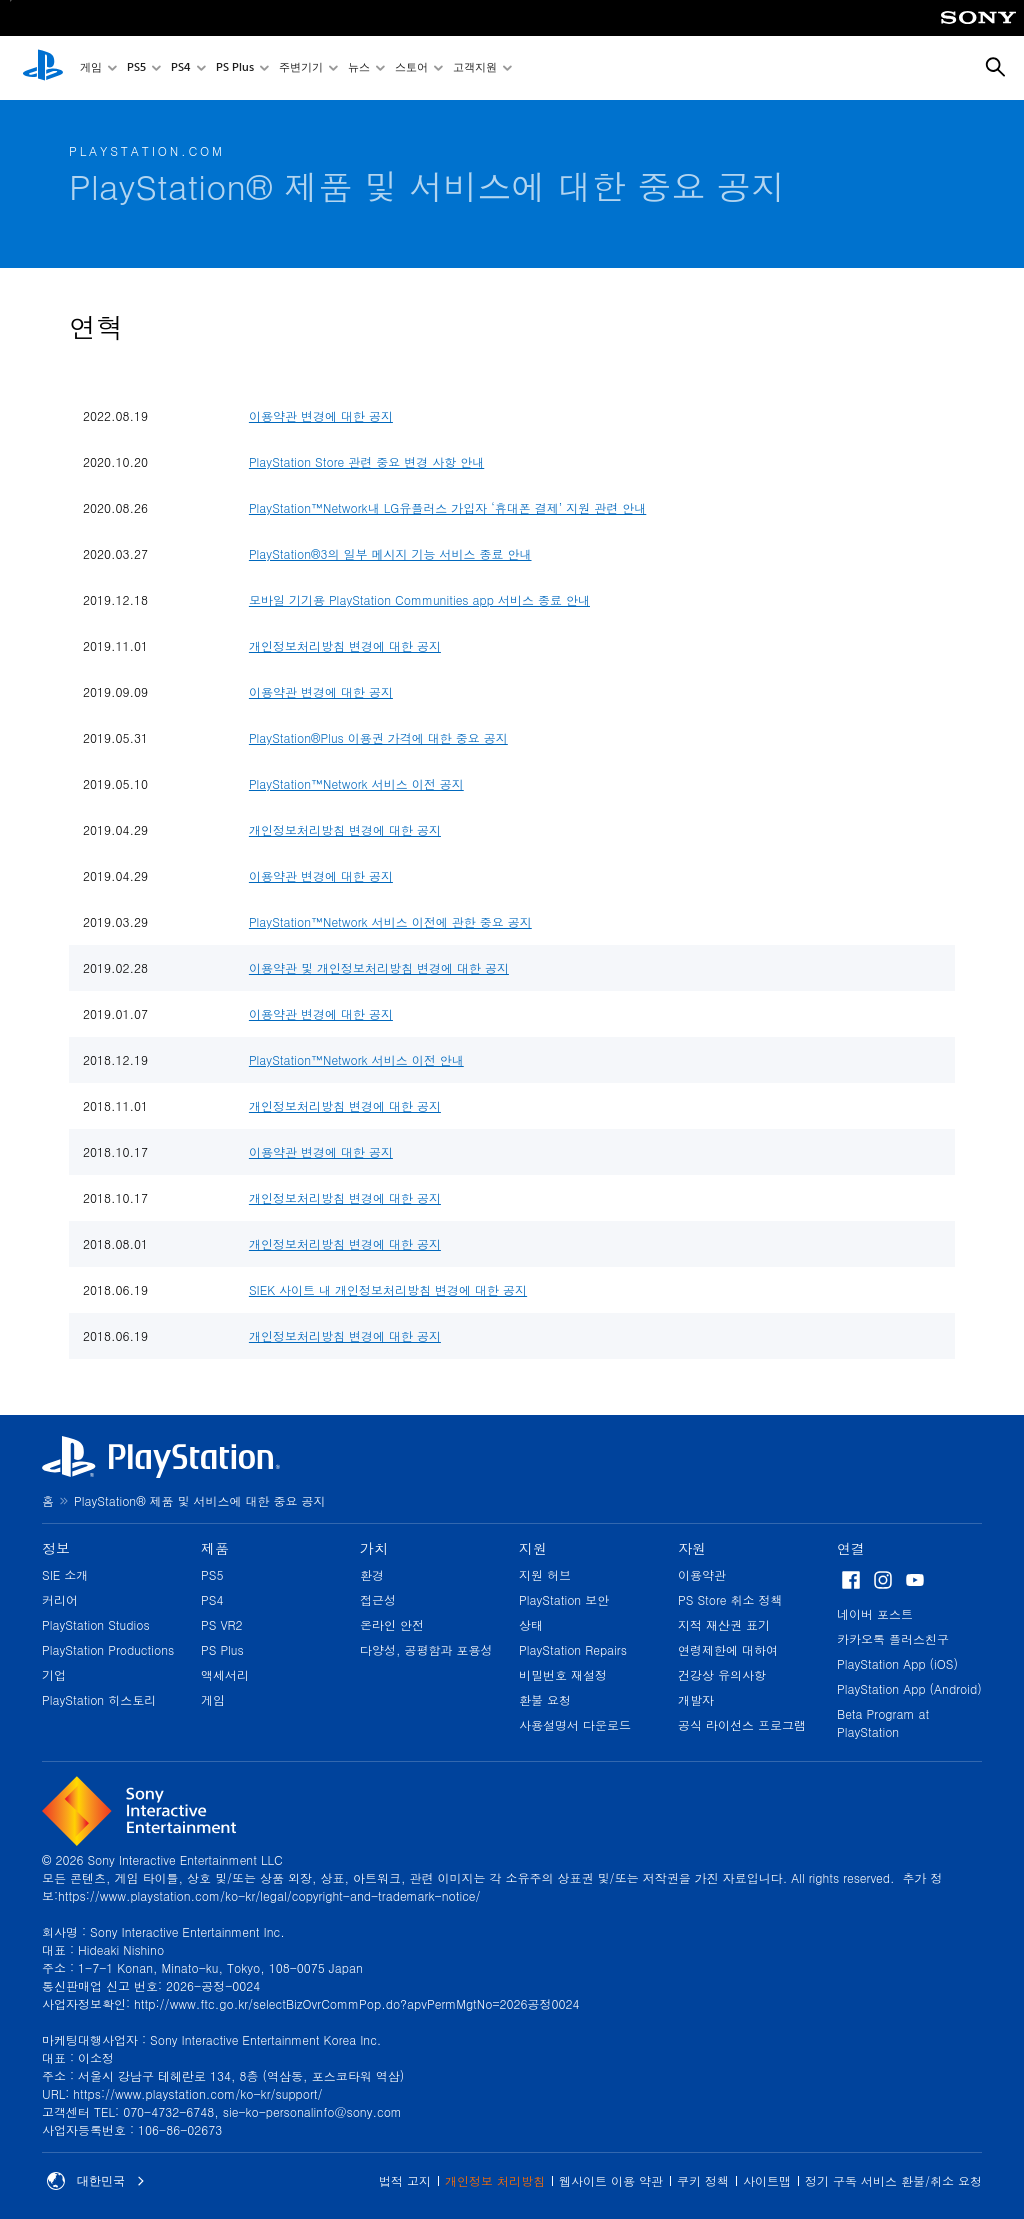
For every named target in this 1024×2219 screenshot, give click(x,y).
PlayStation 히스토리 (99, 1699)
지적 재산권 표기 (724, 1624)
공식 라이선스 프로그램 (742, 1724)
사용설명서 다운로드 (575, 1724)
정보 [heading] (56, 1548)
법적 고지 (405, 2180)
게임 (91, 68)
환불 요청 (545, 1699)
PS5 (136, 68)
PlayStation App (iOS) (897, 1663)
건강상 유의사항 (722, 1674)
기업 (54, 1674)
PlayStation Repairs (573, 1649)
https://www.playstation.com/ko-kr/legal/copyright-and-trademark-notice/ (269, 1895)
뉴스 (359, 68)
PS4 (181, 68)
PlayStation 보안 (564, 1599)
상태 (531, 1624)
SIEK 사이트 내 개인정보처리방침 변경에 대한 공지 (388, 1289)
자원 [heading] (692, 1548)
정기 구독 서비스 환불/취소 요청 (893, 2180)
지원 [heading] (533, 1548)
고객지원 (475, 68)
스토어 (411, 68)
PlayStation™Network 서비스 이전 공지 (356, 783)
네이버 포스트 (875, 1613)
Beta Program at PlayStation (883, 1722)
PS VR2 (222, 1624)
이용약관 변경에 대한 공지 (321, 415)
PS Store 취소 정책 (730, 1599)
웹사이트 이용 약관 (611, 2180)
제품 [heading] (215, 1548)
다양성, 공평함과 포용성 (426, 1649)
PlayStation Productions (108, 1649)
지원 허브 (545, 1574)
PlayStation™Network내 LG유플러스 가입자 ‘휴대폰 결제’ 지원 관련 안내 (447, 507)
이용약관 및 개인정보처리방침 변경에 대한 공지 (379, 967)
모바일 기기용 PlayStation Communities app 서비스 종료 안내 (419, 599)
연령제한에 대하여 (728, 1649)
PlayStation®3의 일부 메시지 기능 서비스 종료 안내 (390, 553)
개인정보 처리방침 (495, 2180)
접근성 (378, 1599)
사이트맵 (767, 2180)
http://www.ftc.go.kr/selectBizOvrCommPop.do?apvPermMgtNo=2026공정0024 (356, 2003)
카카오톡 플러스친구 (893, 1638)
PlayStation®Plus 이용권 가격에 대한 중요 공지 (378, 737)
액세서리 (225, 1674)
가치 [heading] (374, 1548)
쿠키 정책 (703, 2180)
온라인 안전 (392, 1624)
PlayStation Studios (96, 1624)
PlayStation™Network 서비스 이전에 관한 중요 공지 (390, 921)
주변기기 (301, 68)
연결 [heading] (851, 1548)
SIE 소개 (65, 1574)
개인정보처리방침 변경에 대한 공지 (345, 645)
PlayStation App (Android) (909, 1688)
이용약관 (702, 1574)
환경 (372, 1574)
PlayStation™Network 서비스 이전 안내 (356, 1059)
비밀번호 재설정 (563, 1674)
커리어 (60, 1599)
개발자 (696, 1699)
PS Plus (235, 68)
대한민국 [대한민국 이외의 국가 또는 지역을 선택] (96, 2181)
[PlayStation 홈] (43, 68)
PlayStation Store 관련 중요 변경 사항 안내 (366, 461)
